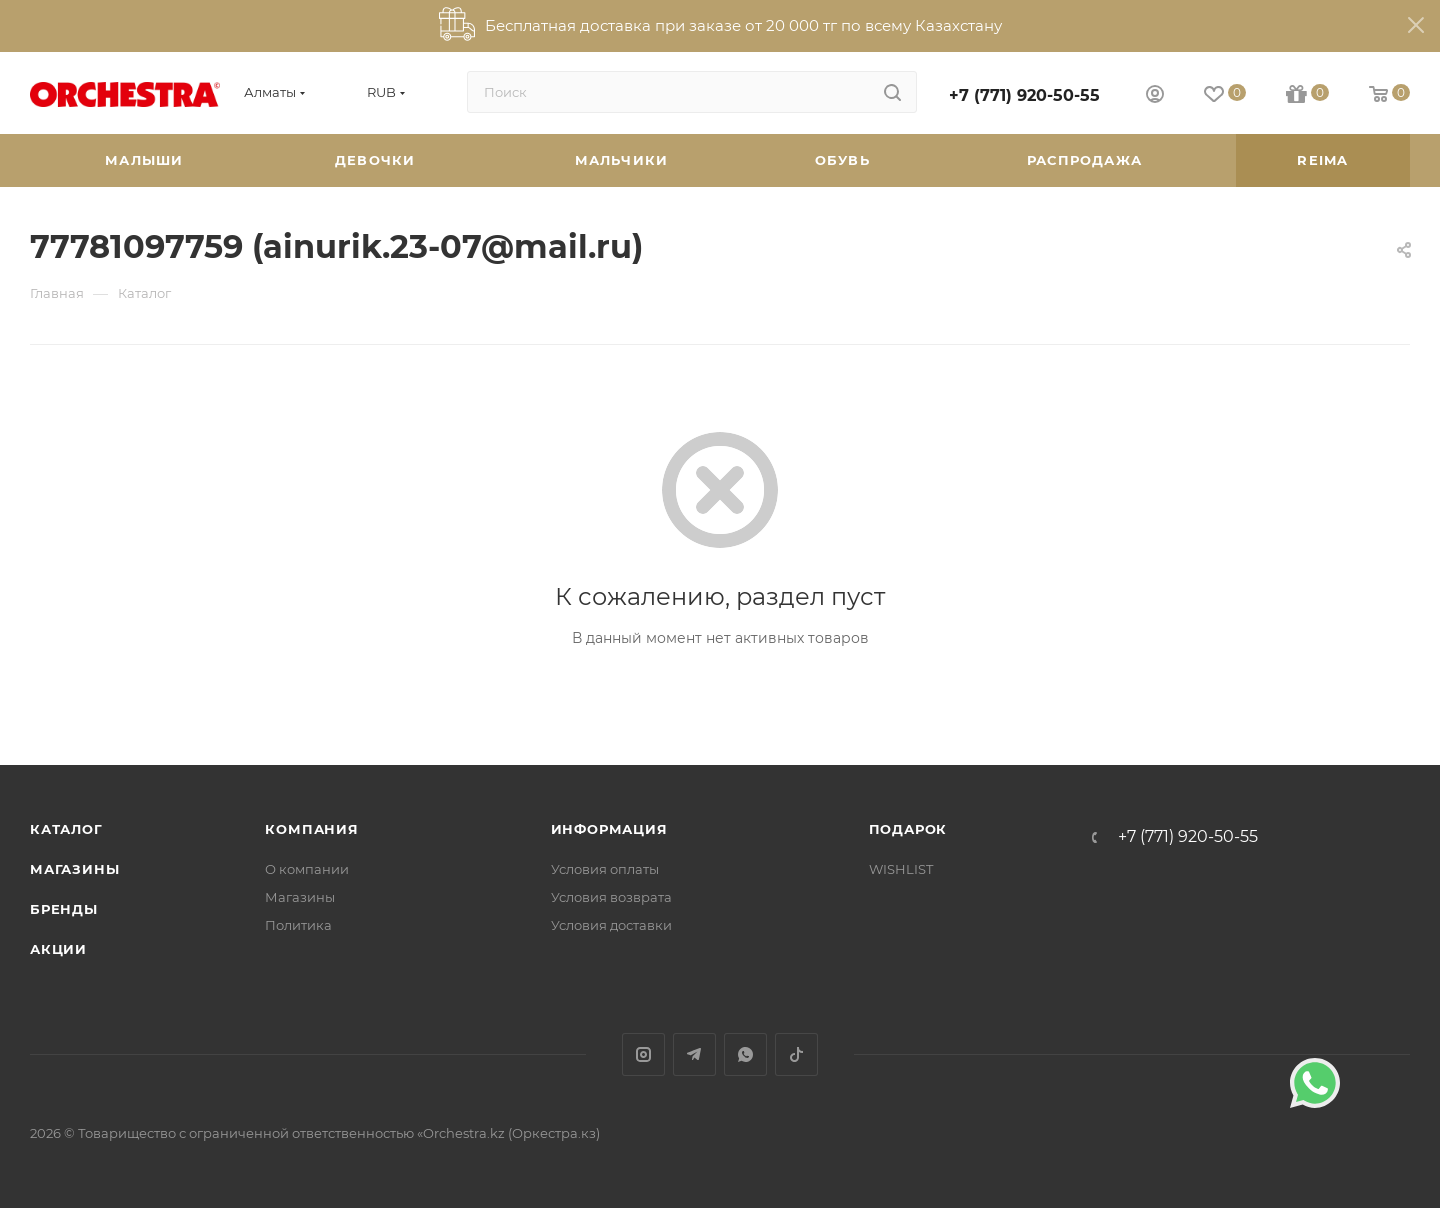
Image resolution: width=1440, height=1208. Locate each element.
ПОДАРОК (908, 829)
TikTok (796, 1054)
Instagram (643, 1054)
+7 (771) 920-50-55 (1024, 95)
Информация (609, 829)
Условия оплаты (605, 869)
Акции (58, 949)
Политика (298, 925)
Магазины (74, 869)
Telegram (694, 1054)
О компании (307, 869)
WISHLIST (901, 869)
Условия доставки (611, 925)
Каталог (66, 829)
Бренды (64, 909)
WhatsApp (745, 1054)
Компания (311, 829)
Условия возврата (611, 897)
